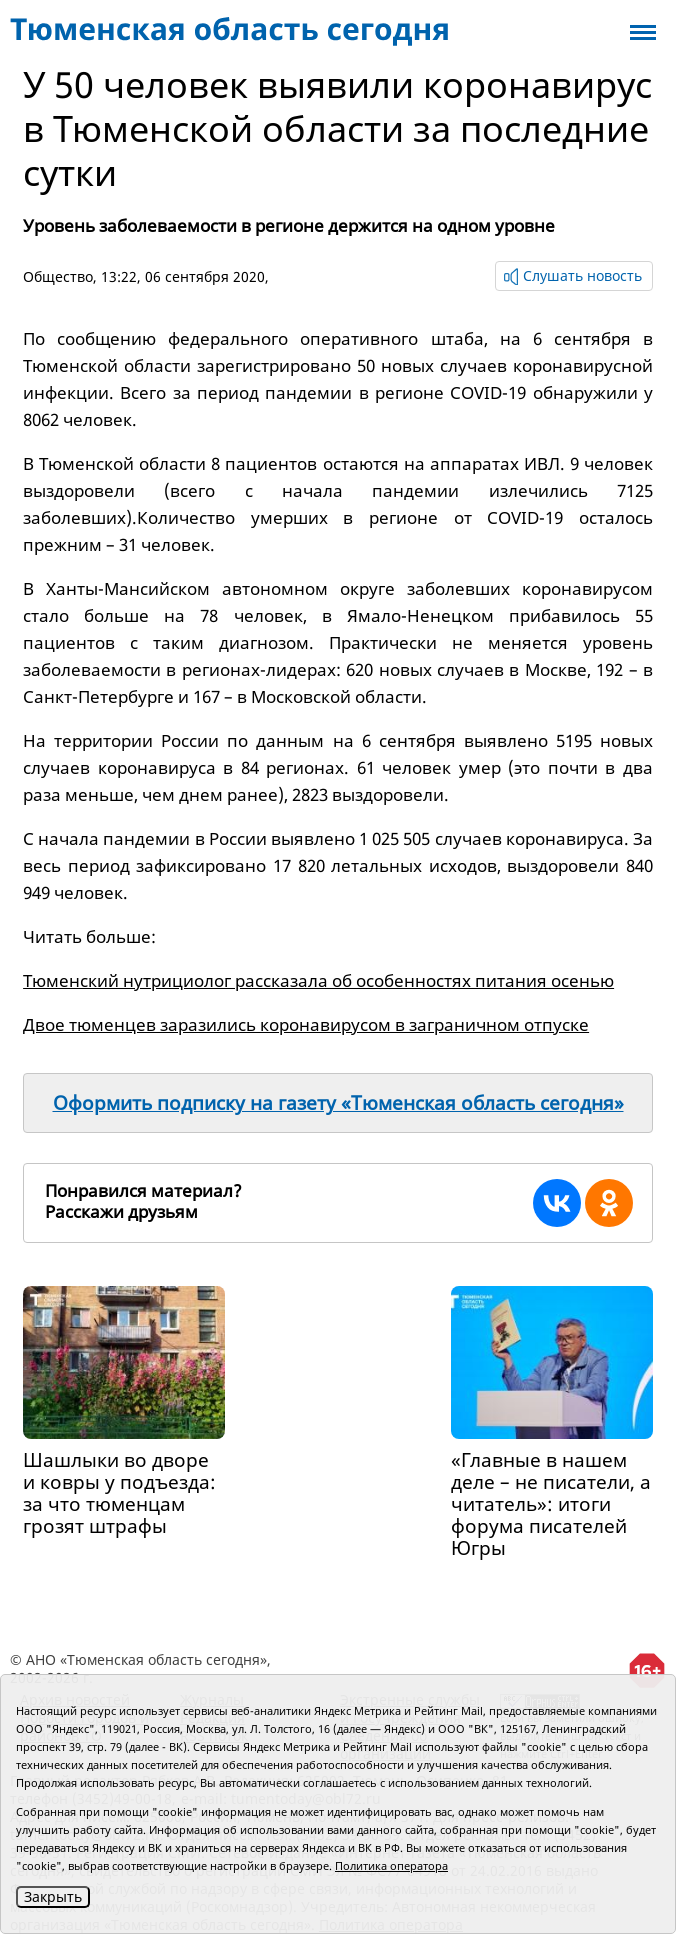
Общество (58, 276)
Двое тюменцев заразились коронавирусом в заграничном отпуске (306, 1024)
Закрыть (53, 1896)
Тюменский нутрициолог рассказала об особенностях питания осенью (318, 980)
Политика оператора (391, 1865)
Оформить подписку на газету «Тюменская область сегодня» (338, 1103)
